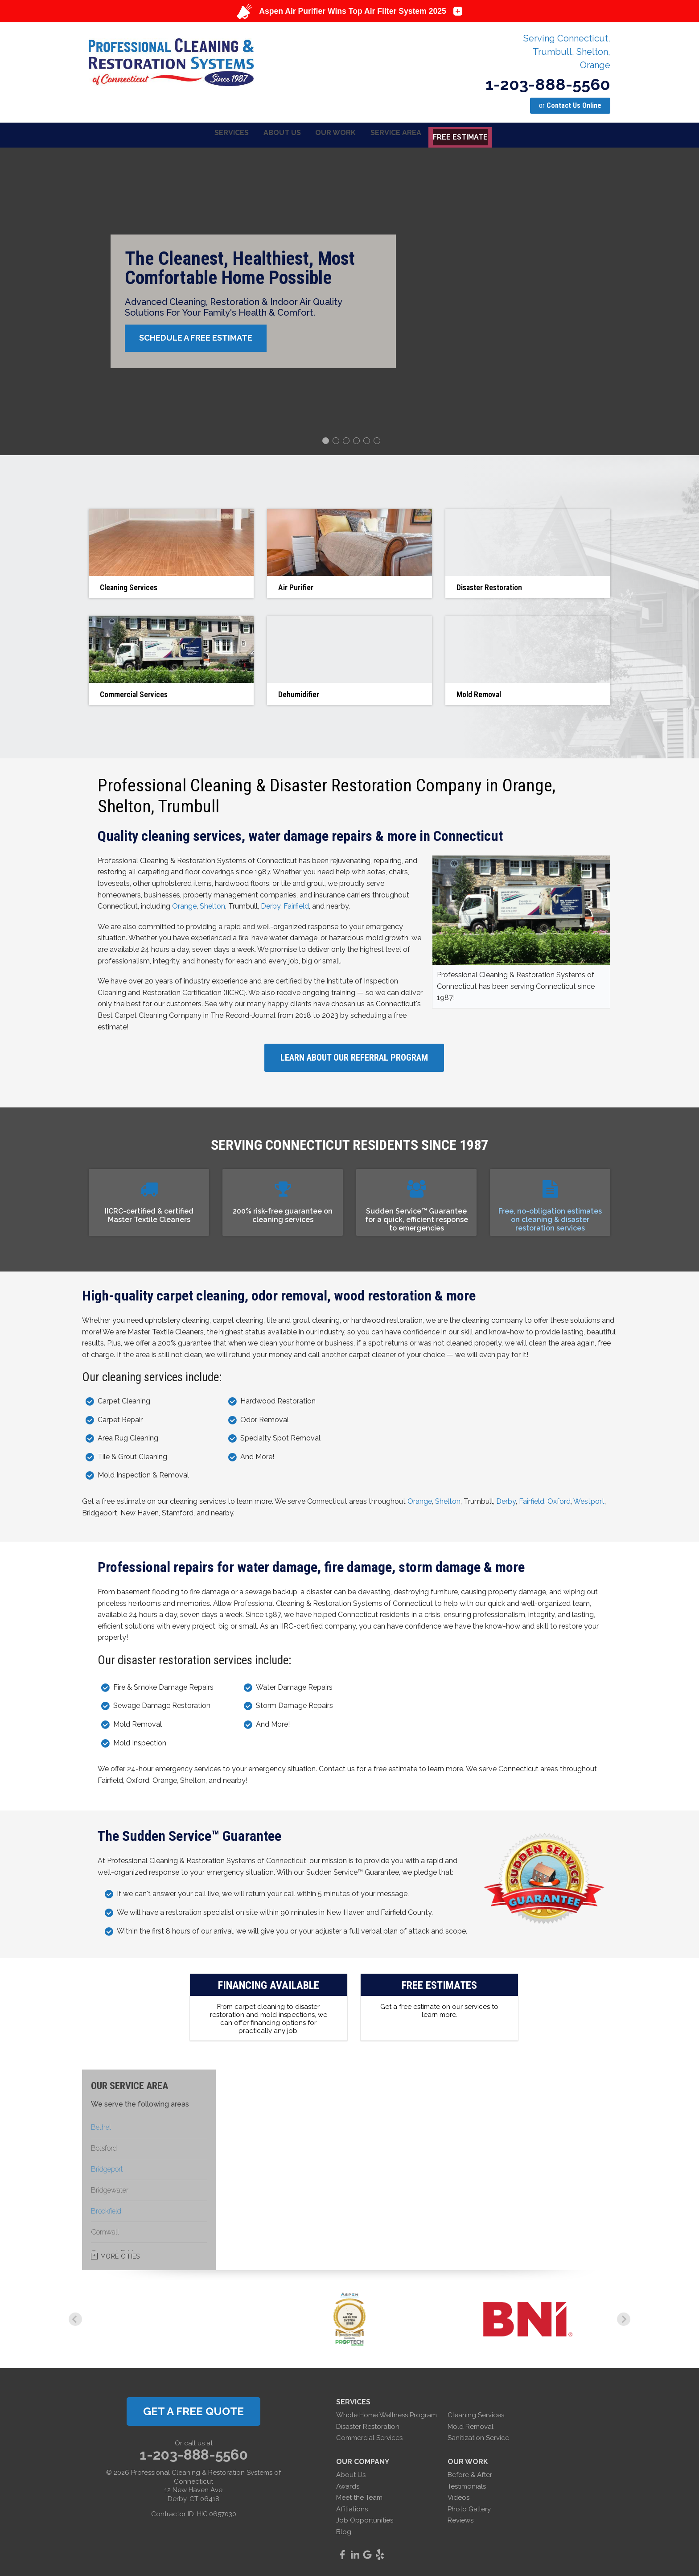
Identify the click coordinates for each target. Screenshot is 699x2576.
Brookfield (106, 2210)
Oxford (559, 1500)
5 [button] (367, 440)
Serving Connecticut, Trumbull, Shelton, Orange (566, 51)
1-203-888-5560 (547, 84)
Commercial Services (369, 2436)
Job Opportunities (364, 2519)
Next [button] (623, 2318)
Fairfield (296, 905)
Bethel (101, 2126)
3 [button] (347, 440)
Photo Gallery (469, 2507)
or (570, 105)
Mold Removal (470, 2425)
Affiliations (352, 2507)
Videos (458, 2496)
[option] (349, 299)
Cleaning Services (476, 2414)
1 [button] (326, 440)
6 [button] (378, 440)
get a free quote (193, 2409)
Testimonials (467, 2485)
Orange (184, 905)
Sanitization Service (478, 2436)
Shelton (212, 905)
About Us (351, 2473)
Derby (270, 905)
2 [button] (337, 440)
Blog (343, 2531)
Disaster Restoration (367, 2425)
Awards (347, 2485)
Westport (588, 1500)
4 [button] (357, 440)
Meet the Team (359, 2496)
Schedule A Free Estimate (200, 336)
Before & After (470, 2473)
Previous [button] (75, 2318)
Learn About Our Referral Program (354, 1056)
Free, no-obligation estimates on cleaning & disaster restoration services (550, 1218)
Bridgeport (107, 2168)
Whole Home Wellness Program (386, 2414)
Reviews (460, 2519)
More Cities (120, 2255)
